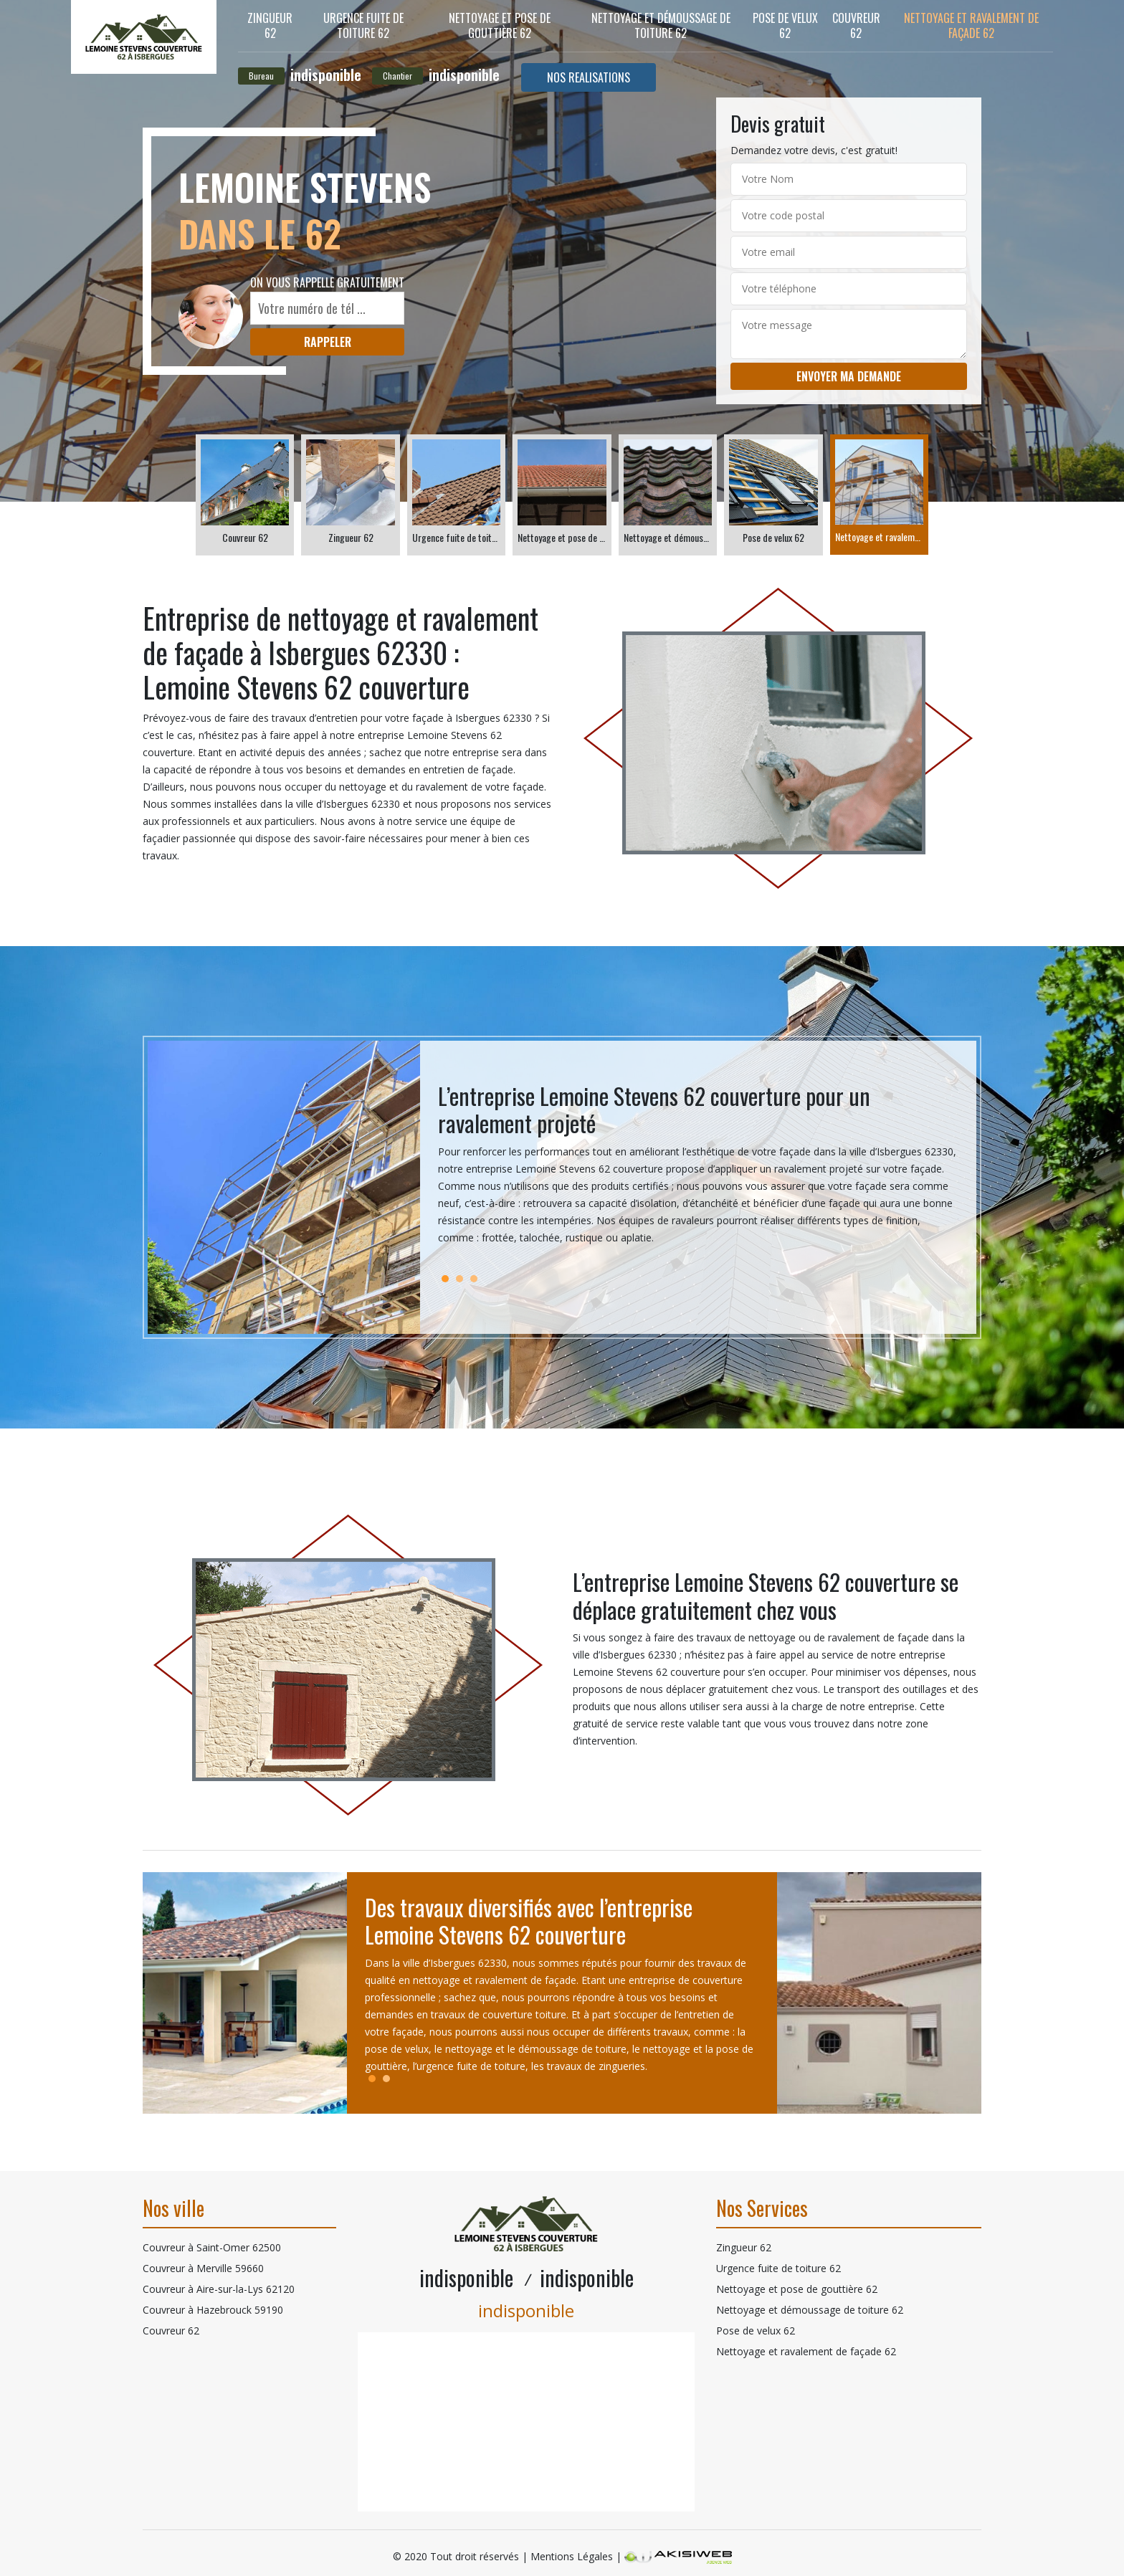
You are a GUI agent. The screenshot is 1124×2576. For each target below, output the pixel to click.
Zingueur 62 (269, 25)
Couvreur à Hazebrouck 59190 (213, 2310)
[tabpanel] (698, 1170)
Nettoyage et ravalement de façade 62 (971, 25)
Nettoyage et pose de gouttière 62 (500, 25)
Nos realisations (588, 77)
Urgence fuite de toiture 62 (363, 25)
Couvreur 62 (856, 25)
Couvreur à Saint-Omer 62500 (212, 2247)
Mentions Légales (571, 2556)
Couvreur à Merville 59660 (203, 2268)
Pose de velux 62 (785, 25)
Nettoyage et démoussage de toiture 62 (660, 25)
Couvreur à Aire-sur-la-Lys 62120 (219, 2289)
